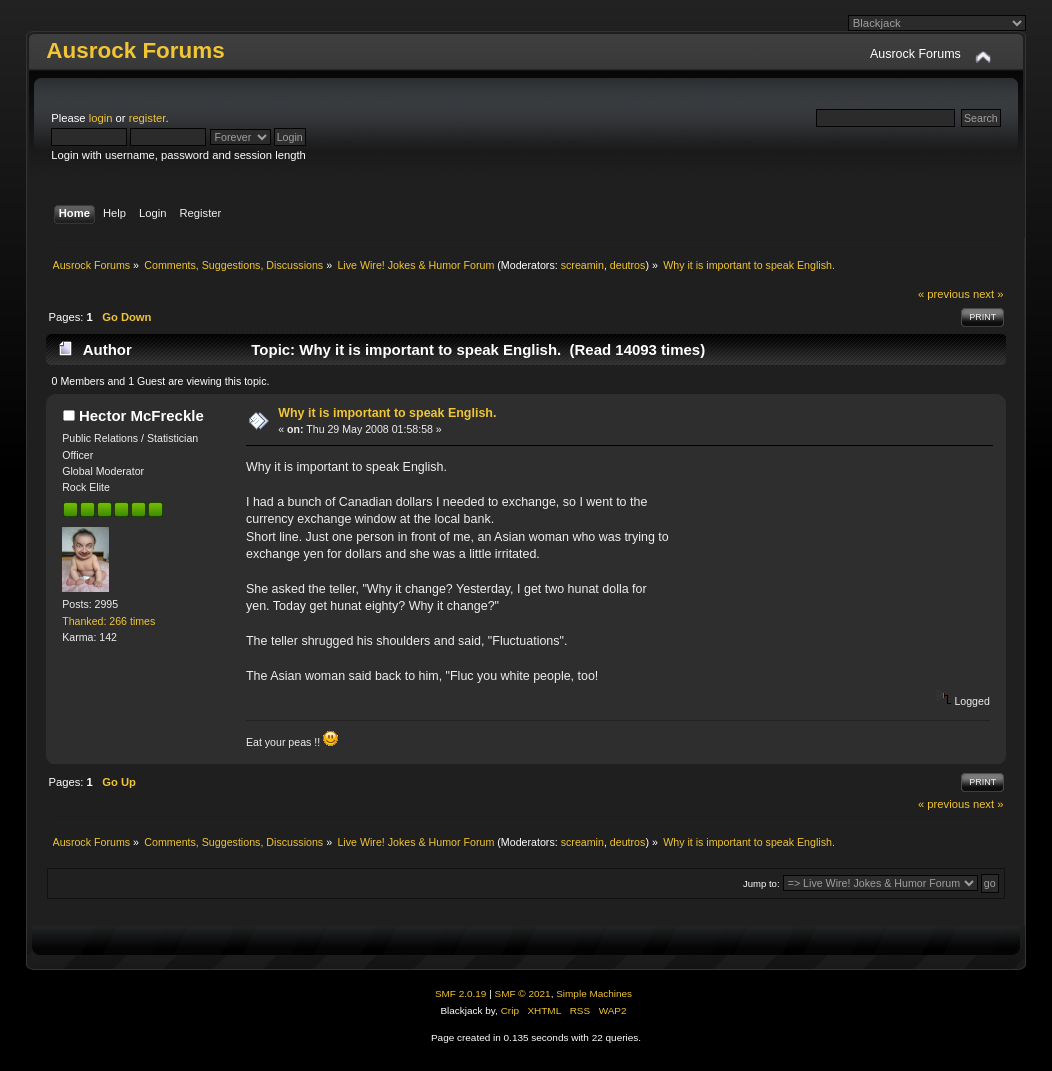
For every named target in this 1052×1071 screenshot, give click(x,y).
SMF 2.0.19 (461, 993)
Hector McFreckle (141, 415)
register (147, 118)
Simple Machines (594, 993)
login (101, 118)
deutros (628, 265)
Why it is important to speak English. (387, 413)
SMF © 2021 (523, 993)
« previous (944, 294)
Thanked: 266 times (108, 621)
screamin (582, 265)
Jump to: (761, 883)
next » (988, 294)
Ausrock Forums (135, 50)
